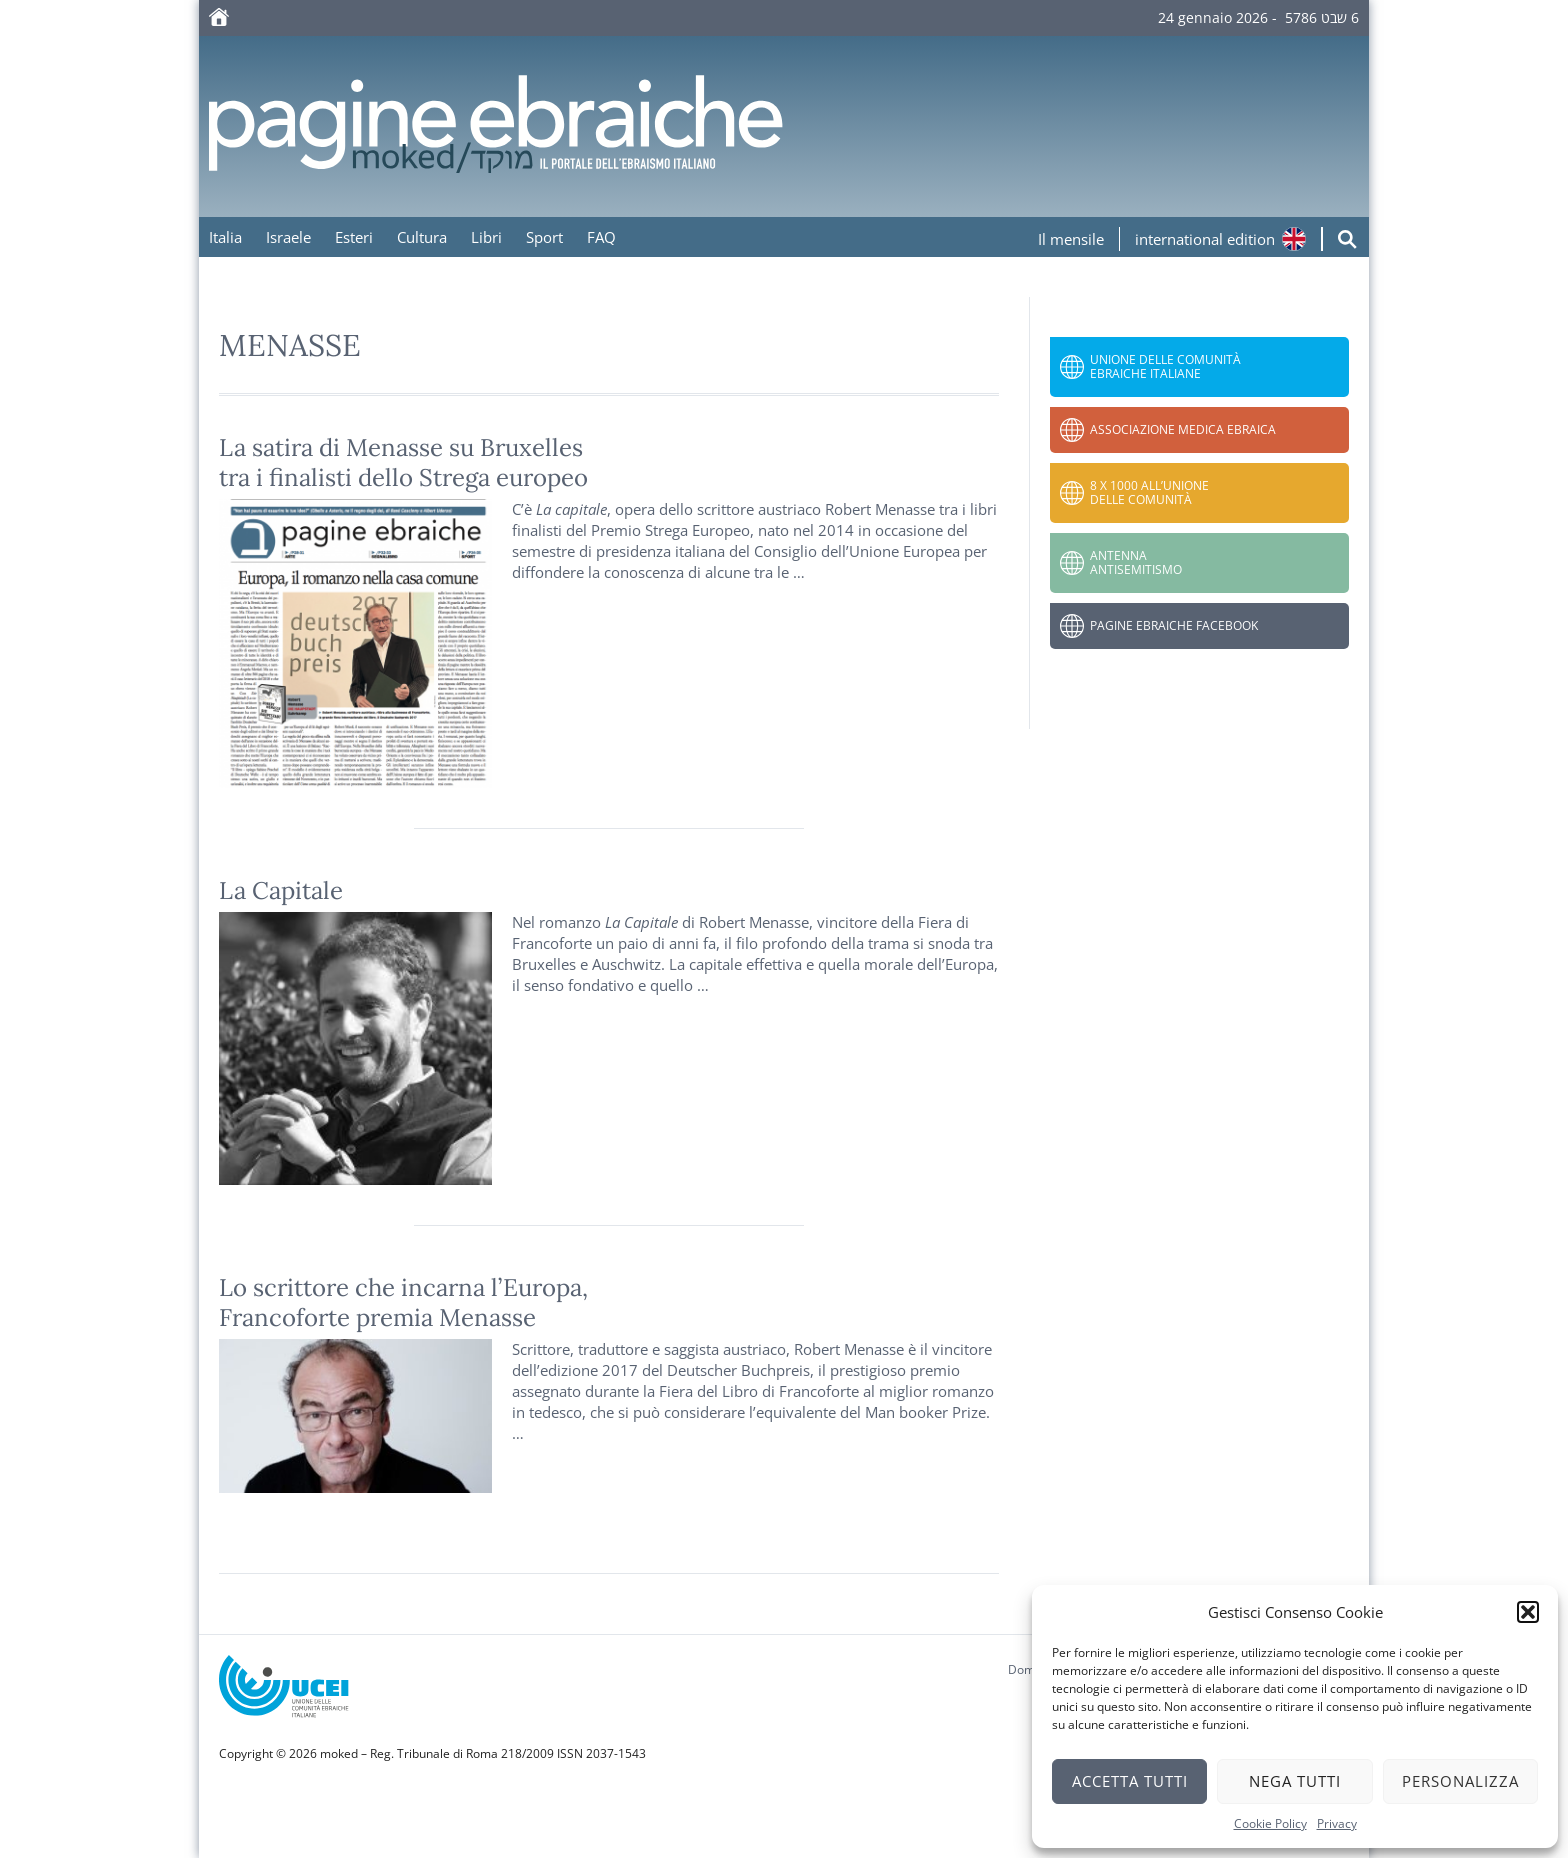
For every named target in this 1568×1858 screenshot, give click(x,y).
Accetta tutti (1130, 1781)
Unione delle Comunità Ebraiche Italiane (1165, 366)
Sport (544, 237)
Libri (486, 237)
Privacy (1337, 1823)
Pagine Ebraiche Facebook (1174, 625)
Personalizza (1460, 1781)
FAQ (601, 237)
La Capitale (281, 890)
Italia (225, 237)
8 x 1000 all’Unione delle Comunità (1149, 492)
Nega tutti (1295, 1781)
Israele (288, 237)
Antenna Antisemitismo (1136, 562)
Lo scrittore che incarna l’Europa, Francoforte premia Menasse (403, 1302)
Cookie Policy (1270, 1823)
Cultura (422, 237)
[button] (1528, 1612)
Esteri (354, 237)
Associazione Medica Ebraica (1183, 429)
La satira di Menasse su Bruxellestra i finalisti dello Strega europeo (403, 462)
